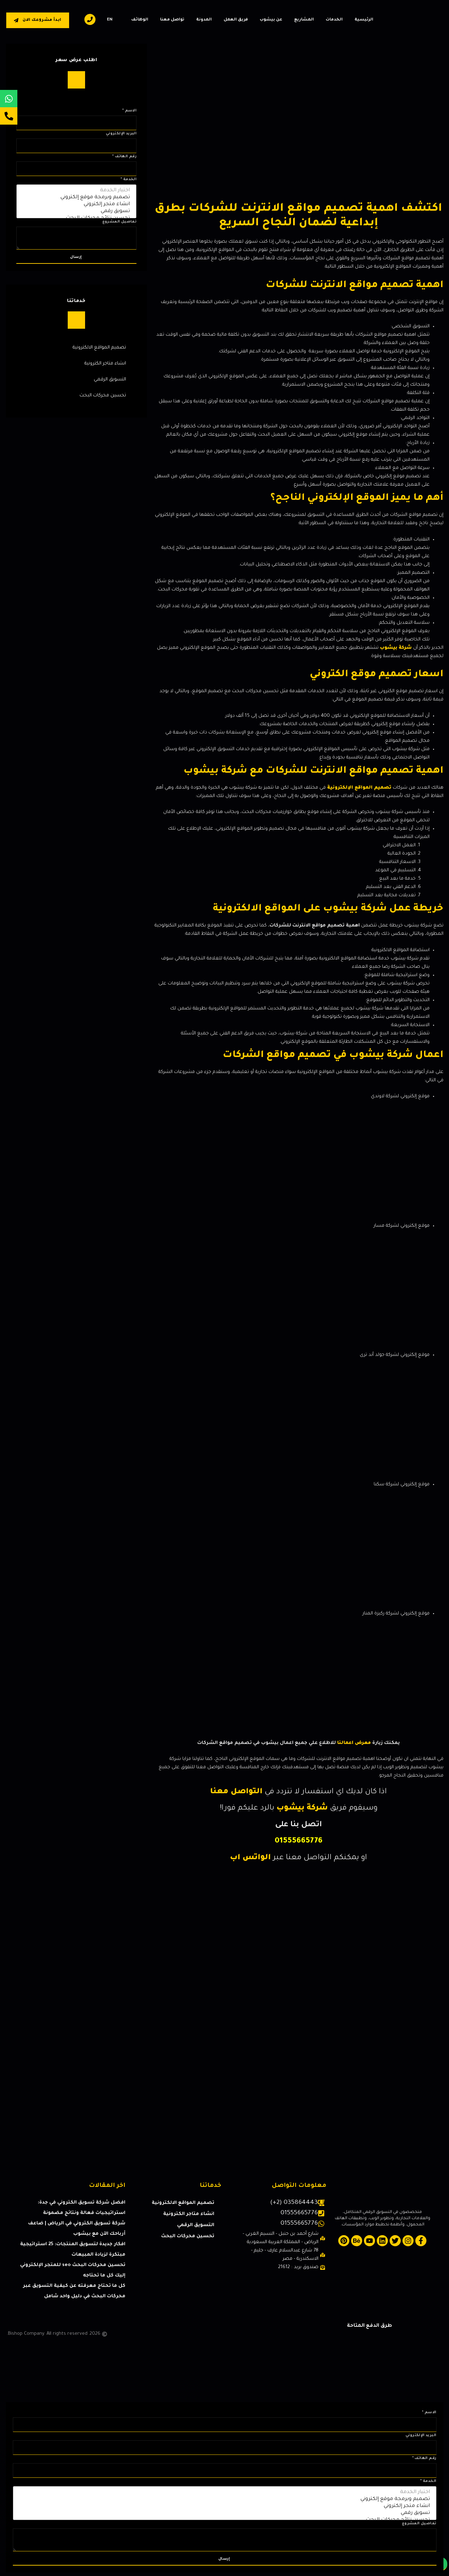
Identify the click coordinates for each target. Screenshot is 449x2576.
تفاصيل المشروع (119, 222)
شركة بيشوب (396, 648)
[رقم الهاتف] (76, 168)
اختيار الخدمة (76, 190)
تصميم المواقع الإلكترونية (359, 787)
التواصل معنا (236, 1792)
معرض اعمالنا (354, 1743)
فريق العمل (236, 20)
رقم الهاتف (124, 156)
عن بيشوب (271, 20)
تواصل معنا (172, 20)
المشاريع (304, 20)
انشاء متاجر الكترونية (105, 363)
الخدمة (128, 179)
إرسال (76, 257)
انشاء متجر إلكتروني (76, 204)
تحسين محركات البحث (103, 395)
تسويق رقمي (76, 211)
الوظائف (139, 20)
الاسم (129, 111)
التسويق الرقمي (110, 379)
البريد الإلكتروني (121, 134)
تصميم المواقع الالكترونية (99, 347)
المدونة (204, 20)
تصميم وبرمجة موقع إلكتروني (76, 197)
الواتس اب (250, 1858)
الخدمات (334, 20)
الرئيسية (364, 20)
